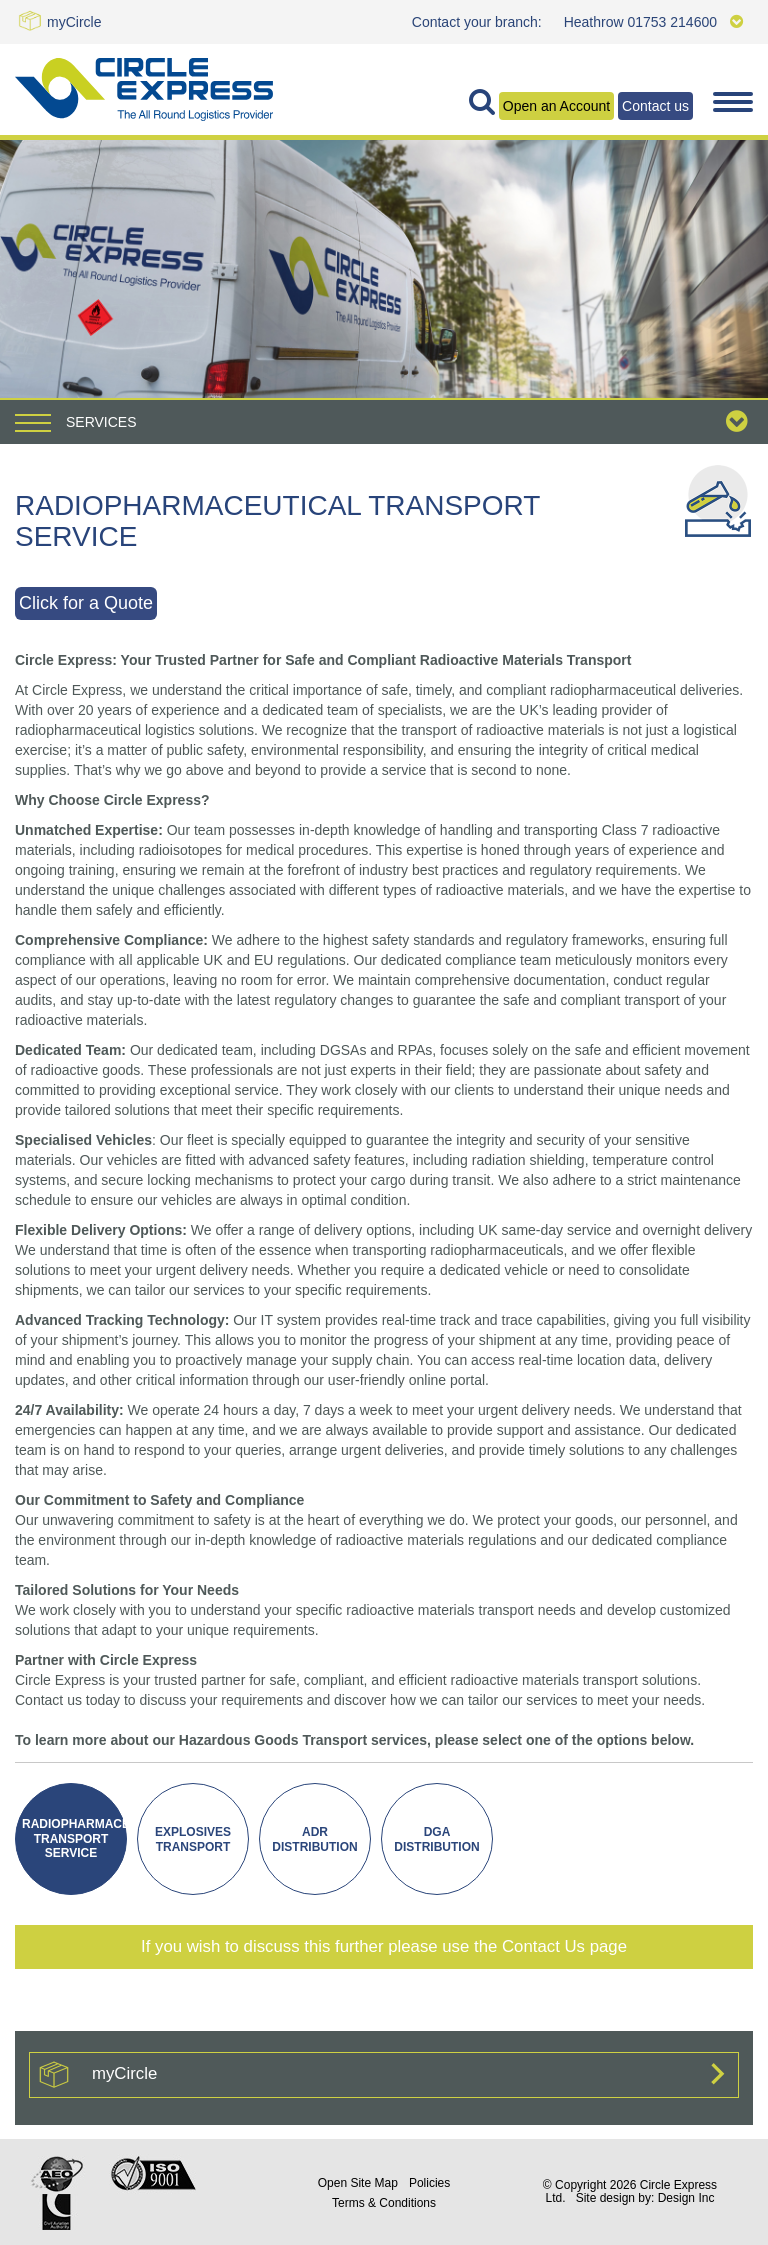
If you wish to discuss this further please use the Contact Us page (384, 1946)
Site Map (358, 2183)
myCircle (74, 22)
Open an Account (556, 106)
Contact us (655, 106)
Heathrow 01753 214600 (653, 22)
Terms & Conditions (384, 2203)
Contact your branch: (477, 22)
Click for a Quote (86, 603)
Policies (429, 2183)
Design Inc (686, 2198)
